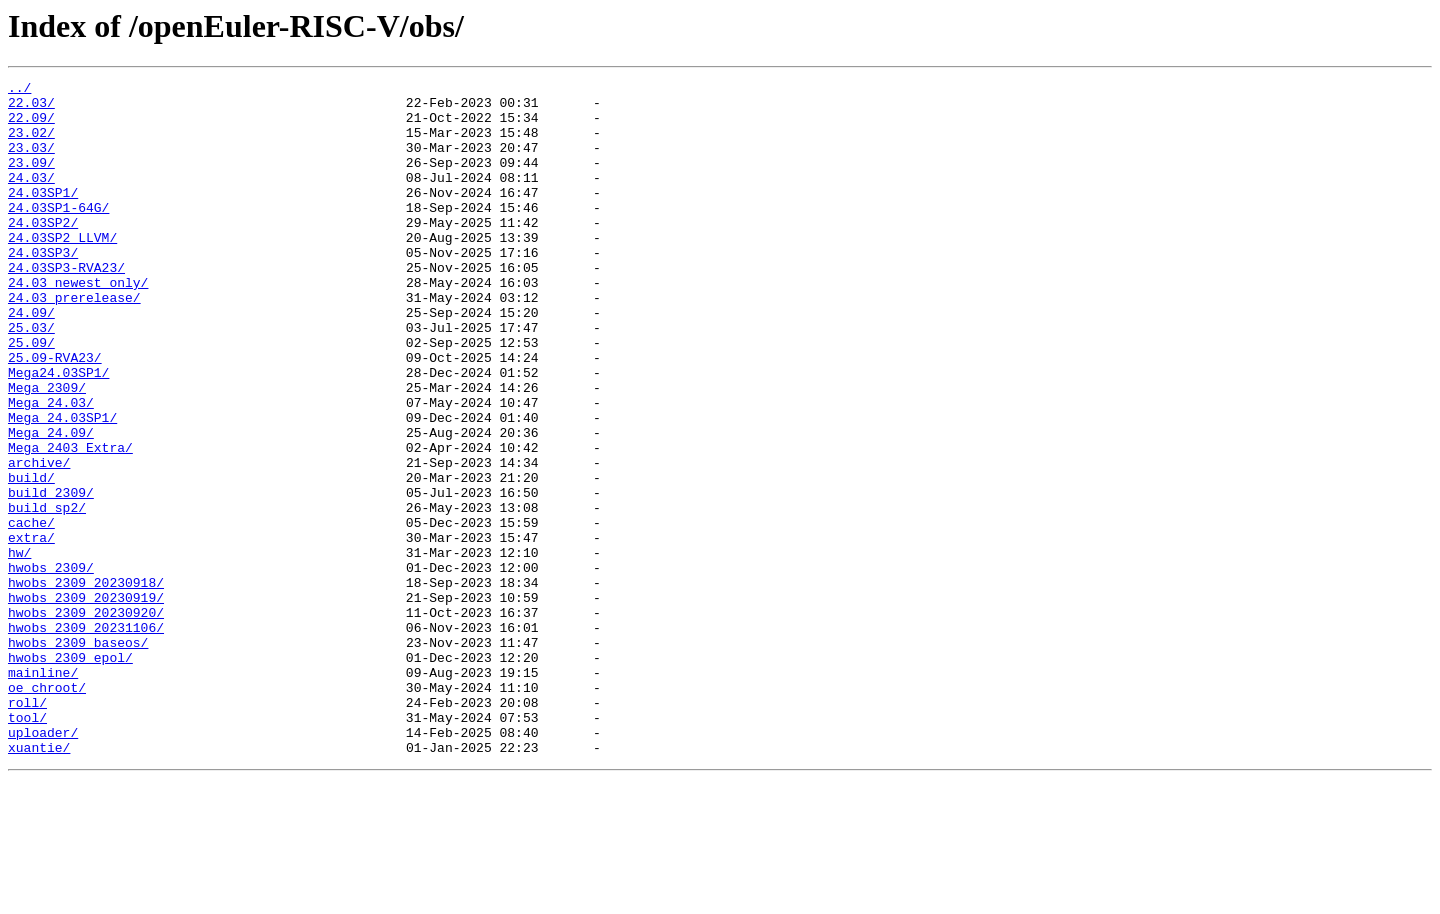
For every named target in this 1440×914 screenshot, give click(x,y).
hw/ (19, 648)
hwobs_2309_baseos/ (78, 756)
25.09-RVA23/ (55, 414)
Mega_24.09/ (51, 504)
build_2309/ (51, 576)
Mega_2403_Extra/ (70, 522)
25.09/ (31, 396)
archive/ (39, 540)
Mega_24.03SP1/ (62, 486)
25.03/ (31, 378)
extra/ (31, 630)
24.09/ (31, 360)
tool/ (27, 846)
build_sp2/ (47, 594)
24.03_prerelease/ (74, 342)
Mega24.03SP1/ (58, 432)
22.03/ (31, 108)
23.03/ (31, 162)
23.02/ (31, 144)
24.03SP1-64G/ (58, 234)
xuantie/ (39, 882)
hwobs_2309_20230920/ (86, 720)
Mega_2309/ (47, 450)
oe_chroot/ (47, 810)
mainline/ (43, 792)
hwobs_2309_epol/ (70, 774)
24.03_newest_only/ (78, 324)
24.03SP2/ (43, 252)
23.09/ (31, 180)
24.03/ (31, 198)
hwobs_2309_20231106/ (86, 738)
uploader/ (43, 864)
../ (19, 90)
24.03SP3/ (43, 288)
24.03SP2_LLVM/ (62, 270)
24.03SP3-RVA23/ (66, 306)
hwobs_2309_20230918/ (86, 684)
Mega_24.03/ (51, 468)
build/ (31, 558)
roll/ (27, 828)
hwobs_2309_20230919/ (86, 702)
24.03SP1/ (43, 216)
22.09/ (31, 126)
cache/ (31, 612)
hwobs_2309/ (51, 666)
